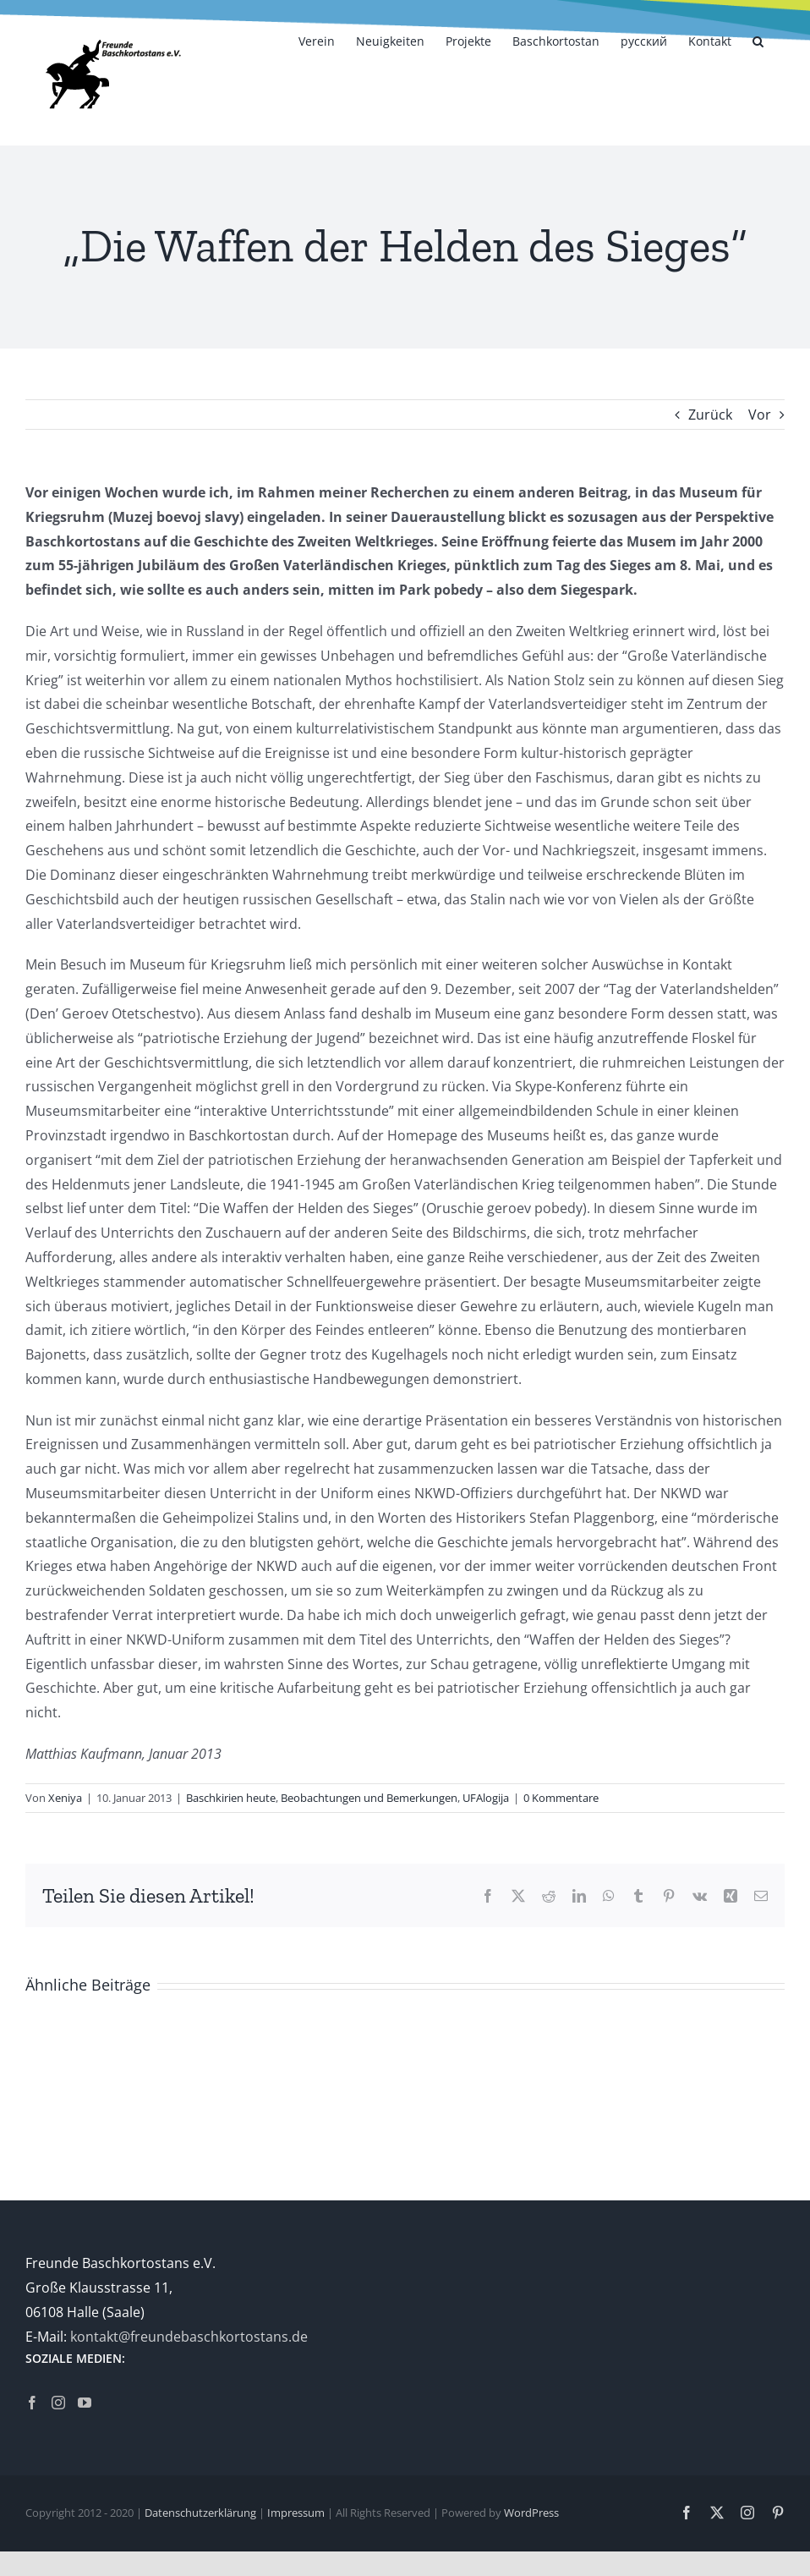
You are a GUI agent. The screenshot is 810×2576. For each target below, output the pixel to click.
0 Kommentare (561, 1797)
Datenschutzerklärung (200, 2512)
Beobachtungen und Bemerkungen (369, 1797)
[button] (758, 40)
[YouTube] (84, 2402)
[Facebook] (32, 2402)
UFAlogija (485, 1797)
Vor (759, 414)
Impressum (296, 2512)
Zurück (710, 414)
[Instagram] (58, 2402)
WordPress (531, 2512)
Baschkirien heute (231, 1797)
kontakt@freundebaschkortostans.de (189, 2336)
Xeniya (65, 1797)
